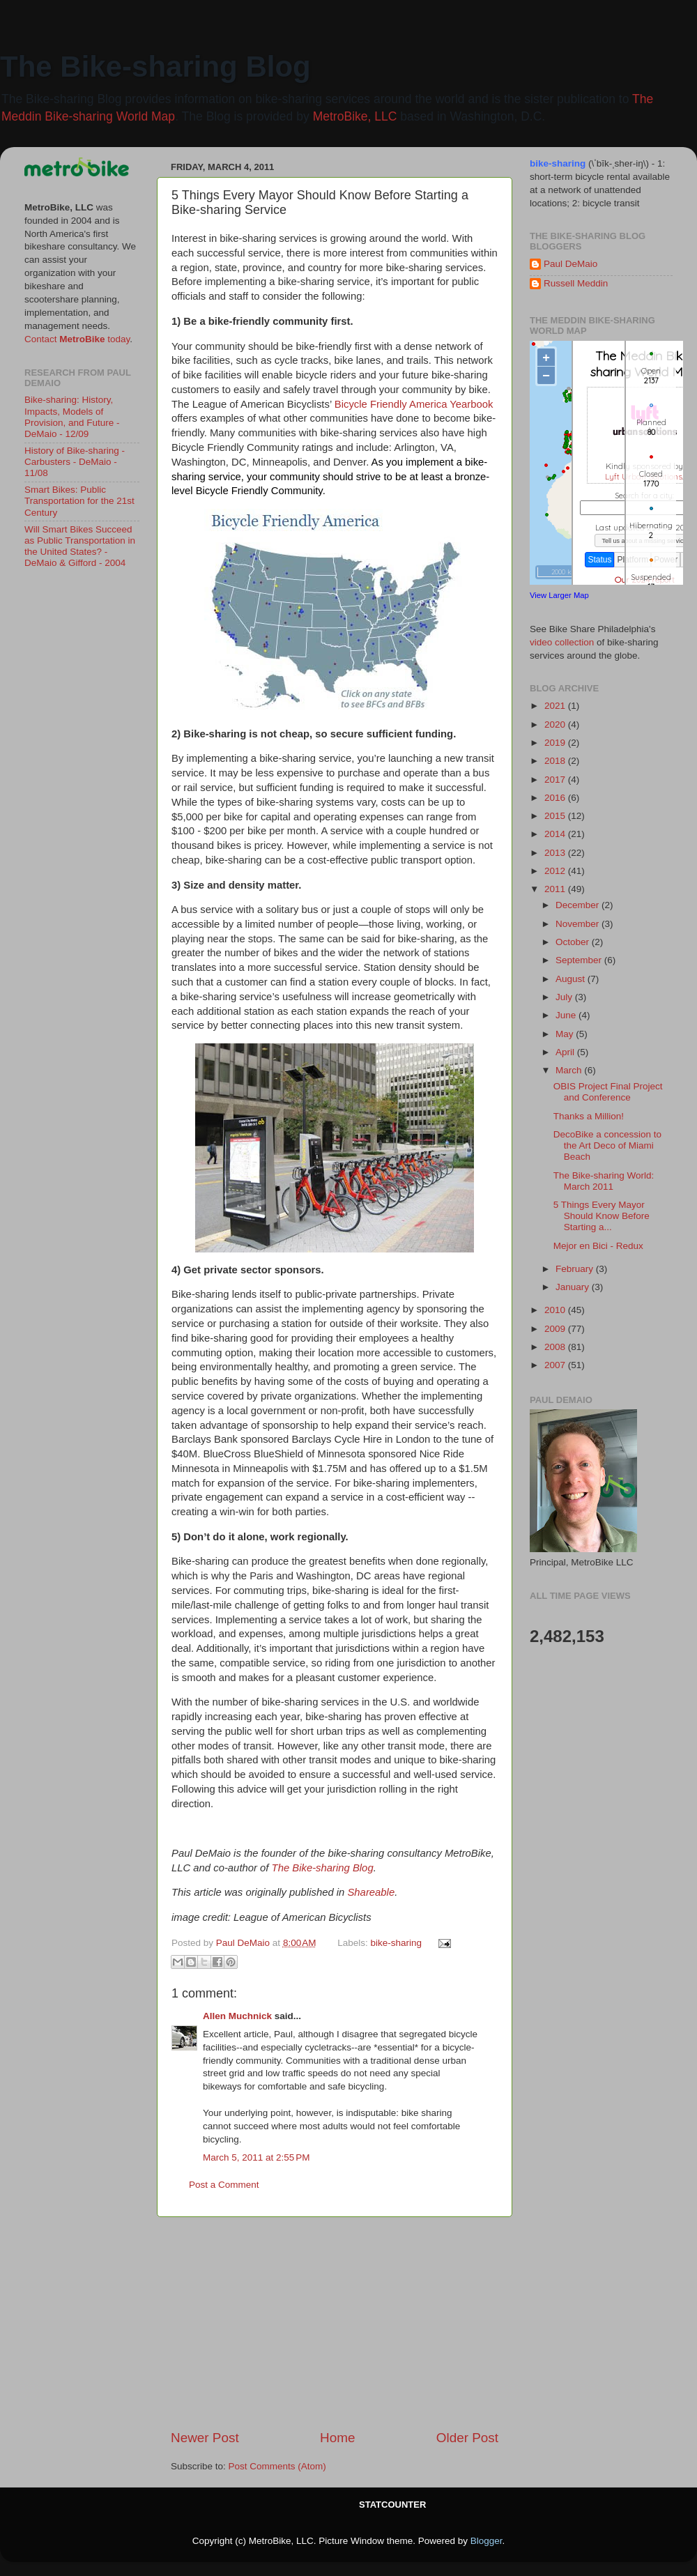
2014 (556, 834)
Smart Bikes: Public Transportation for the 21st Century (79, 500)
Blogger (486, 2541)
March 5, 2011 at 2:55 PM (256, 2157)
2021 (556, 705)
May (566, 1034)
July (565, 997)
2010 (556, 1310)
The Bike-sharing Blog (155, 66)
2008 (556, 1347)
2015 (556, 816)
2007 (556, 1365)
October (574, 942)
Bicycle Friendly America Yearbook (414, 404)
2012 (556, 871)
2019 (556, 742)
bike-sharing (396, 1943)
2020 (556, 724)
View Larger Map (559, 595)
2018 (556, 761)
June (567, 1015)
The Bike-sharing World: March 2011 (603, 1181)
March (570, 1070)
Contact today (77, 339)
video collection (562, 642)
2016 (556, 797)
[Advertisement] (334, 2323)
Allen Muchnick (237, 2016)
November (579, 924)
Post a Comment (224, 2184)
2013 (556, 853)
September (580, 960)
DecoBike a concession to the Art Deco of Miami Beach (607, 1145)
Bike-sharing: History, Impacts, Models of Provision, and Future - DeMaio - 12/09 (72, 416)
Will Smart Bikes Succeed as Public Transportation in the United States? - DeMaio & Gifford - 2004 (79, 546)
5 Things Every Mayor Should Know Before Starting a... (601, 1215)
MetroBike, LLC (355, 116)
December (579, 905)
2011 (556, 889)
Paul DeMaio (570, 264)
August (572, 979)
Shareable (371, 1892)
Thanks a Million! (588, 1116)
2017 (556, 779)
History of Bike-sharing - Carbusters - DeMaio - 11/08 (74, 461)
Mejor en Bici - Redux (598, 1246)
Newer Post (205, 2437)
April (566, 1052)
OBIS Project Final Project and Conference (608, 1092)
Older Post (467, 2437)
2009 (556, 1329)
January (574, 1287)
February (576, 1269)
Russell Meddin (576, 283)
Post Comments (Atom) (277, 2466)
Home (337, 2437)
